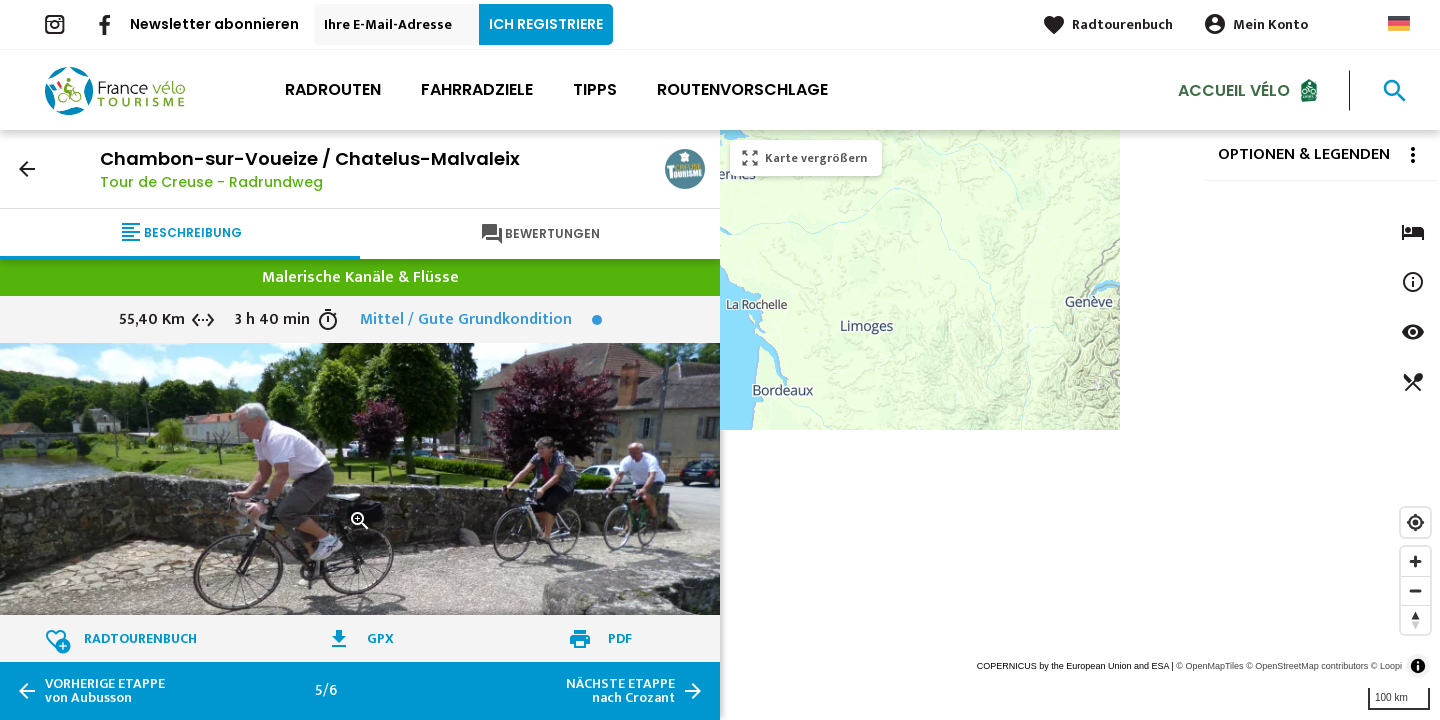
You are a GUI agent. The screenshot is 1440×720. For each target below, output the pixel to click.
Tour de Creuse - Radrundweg (211, 182)
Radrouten (333, 89)
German (1399, 23)
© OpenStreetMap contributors (1307, 666)
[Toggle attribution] (1418, 666)
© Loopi (1386, 666)
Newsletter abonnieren (214, 24)
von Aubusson (105, 691)
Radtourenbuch (1122, 24)
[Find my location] (1415, 522)
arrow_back (27, 169)
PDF (620, 638)
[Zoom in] (1415, 561)
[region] (1080, 425)
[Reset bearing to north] (1415, 619)
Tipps (595, 89)
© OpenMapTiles (1209, 666)
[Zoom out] (1415, 590)
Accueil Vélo (1234, 89)
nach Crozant (620, 691)
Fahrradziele (477, 89)
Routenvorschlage (742, 89)
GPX (380, 638)
